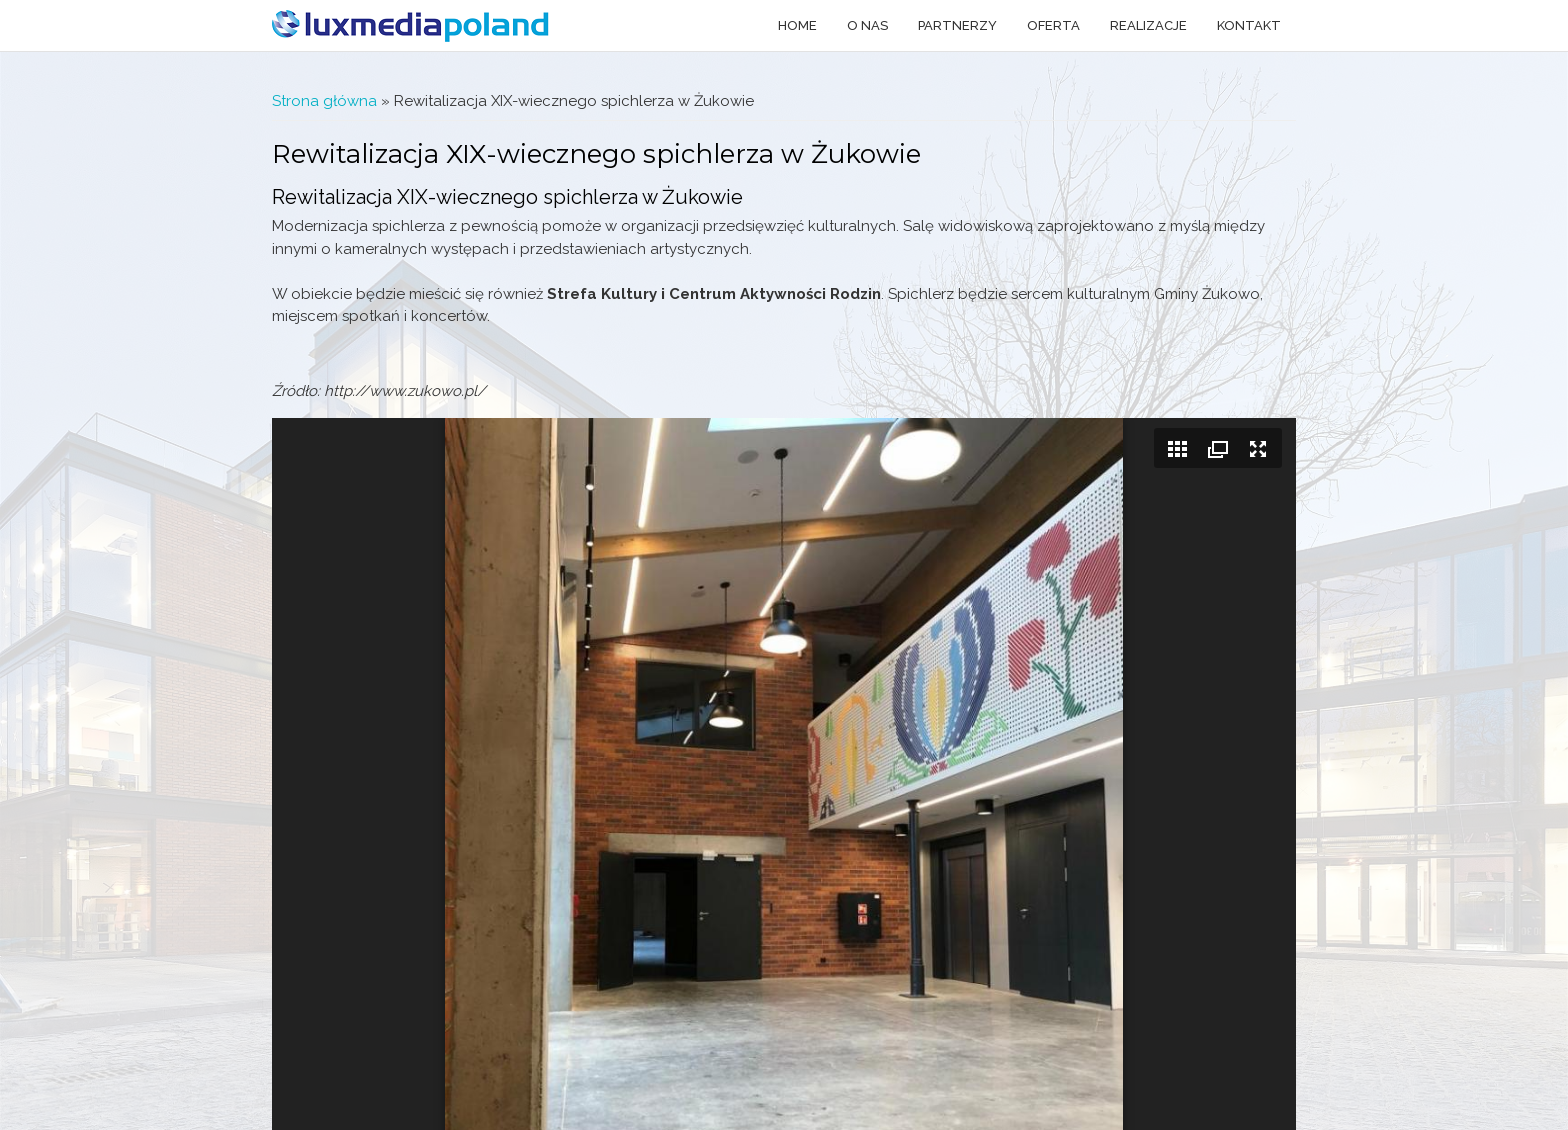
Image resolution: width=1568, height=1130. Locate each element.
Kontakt (1249, 25)
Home (797, 25)
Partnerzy (957, 25)
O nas (867, 25)
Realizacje (1148, 25)
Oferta (1053, 25)
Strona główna (324, 101)
